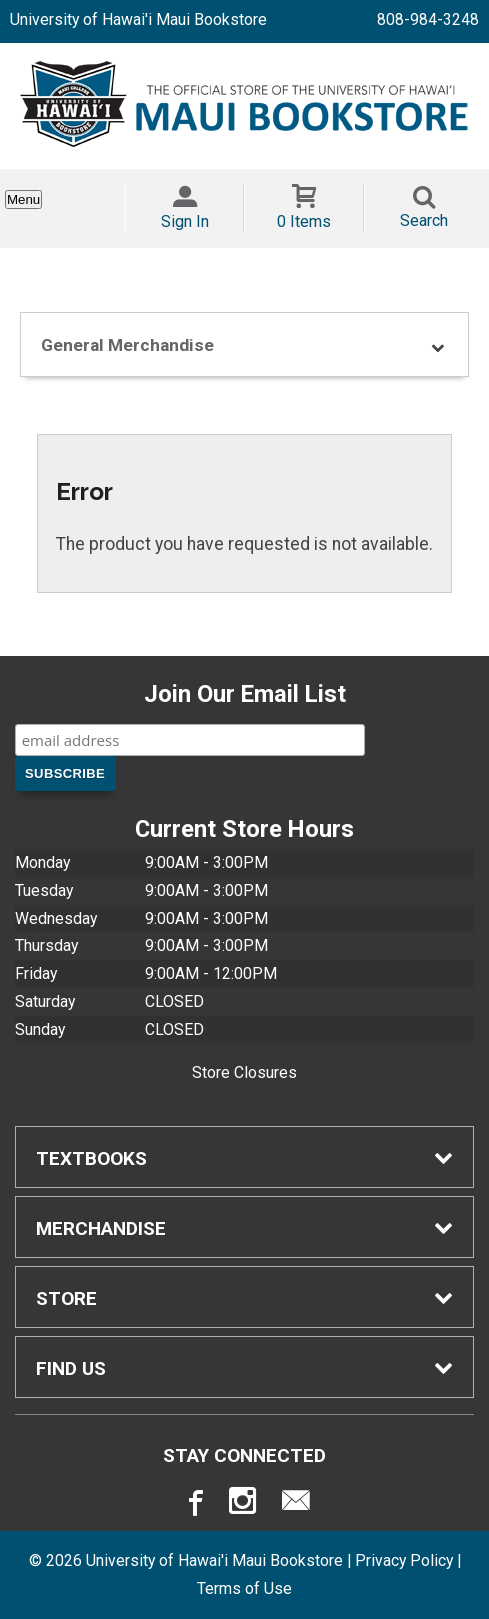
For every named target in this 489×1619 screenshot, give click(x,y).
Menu (23, 199)
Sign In (185, 221)
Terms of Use (244, 1588)
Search (424, 220)
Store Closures (244, 1072)
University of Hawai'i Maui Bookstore (138, 19)
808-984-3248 (428, 19)
